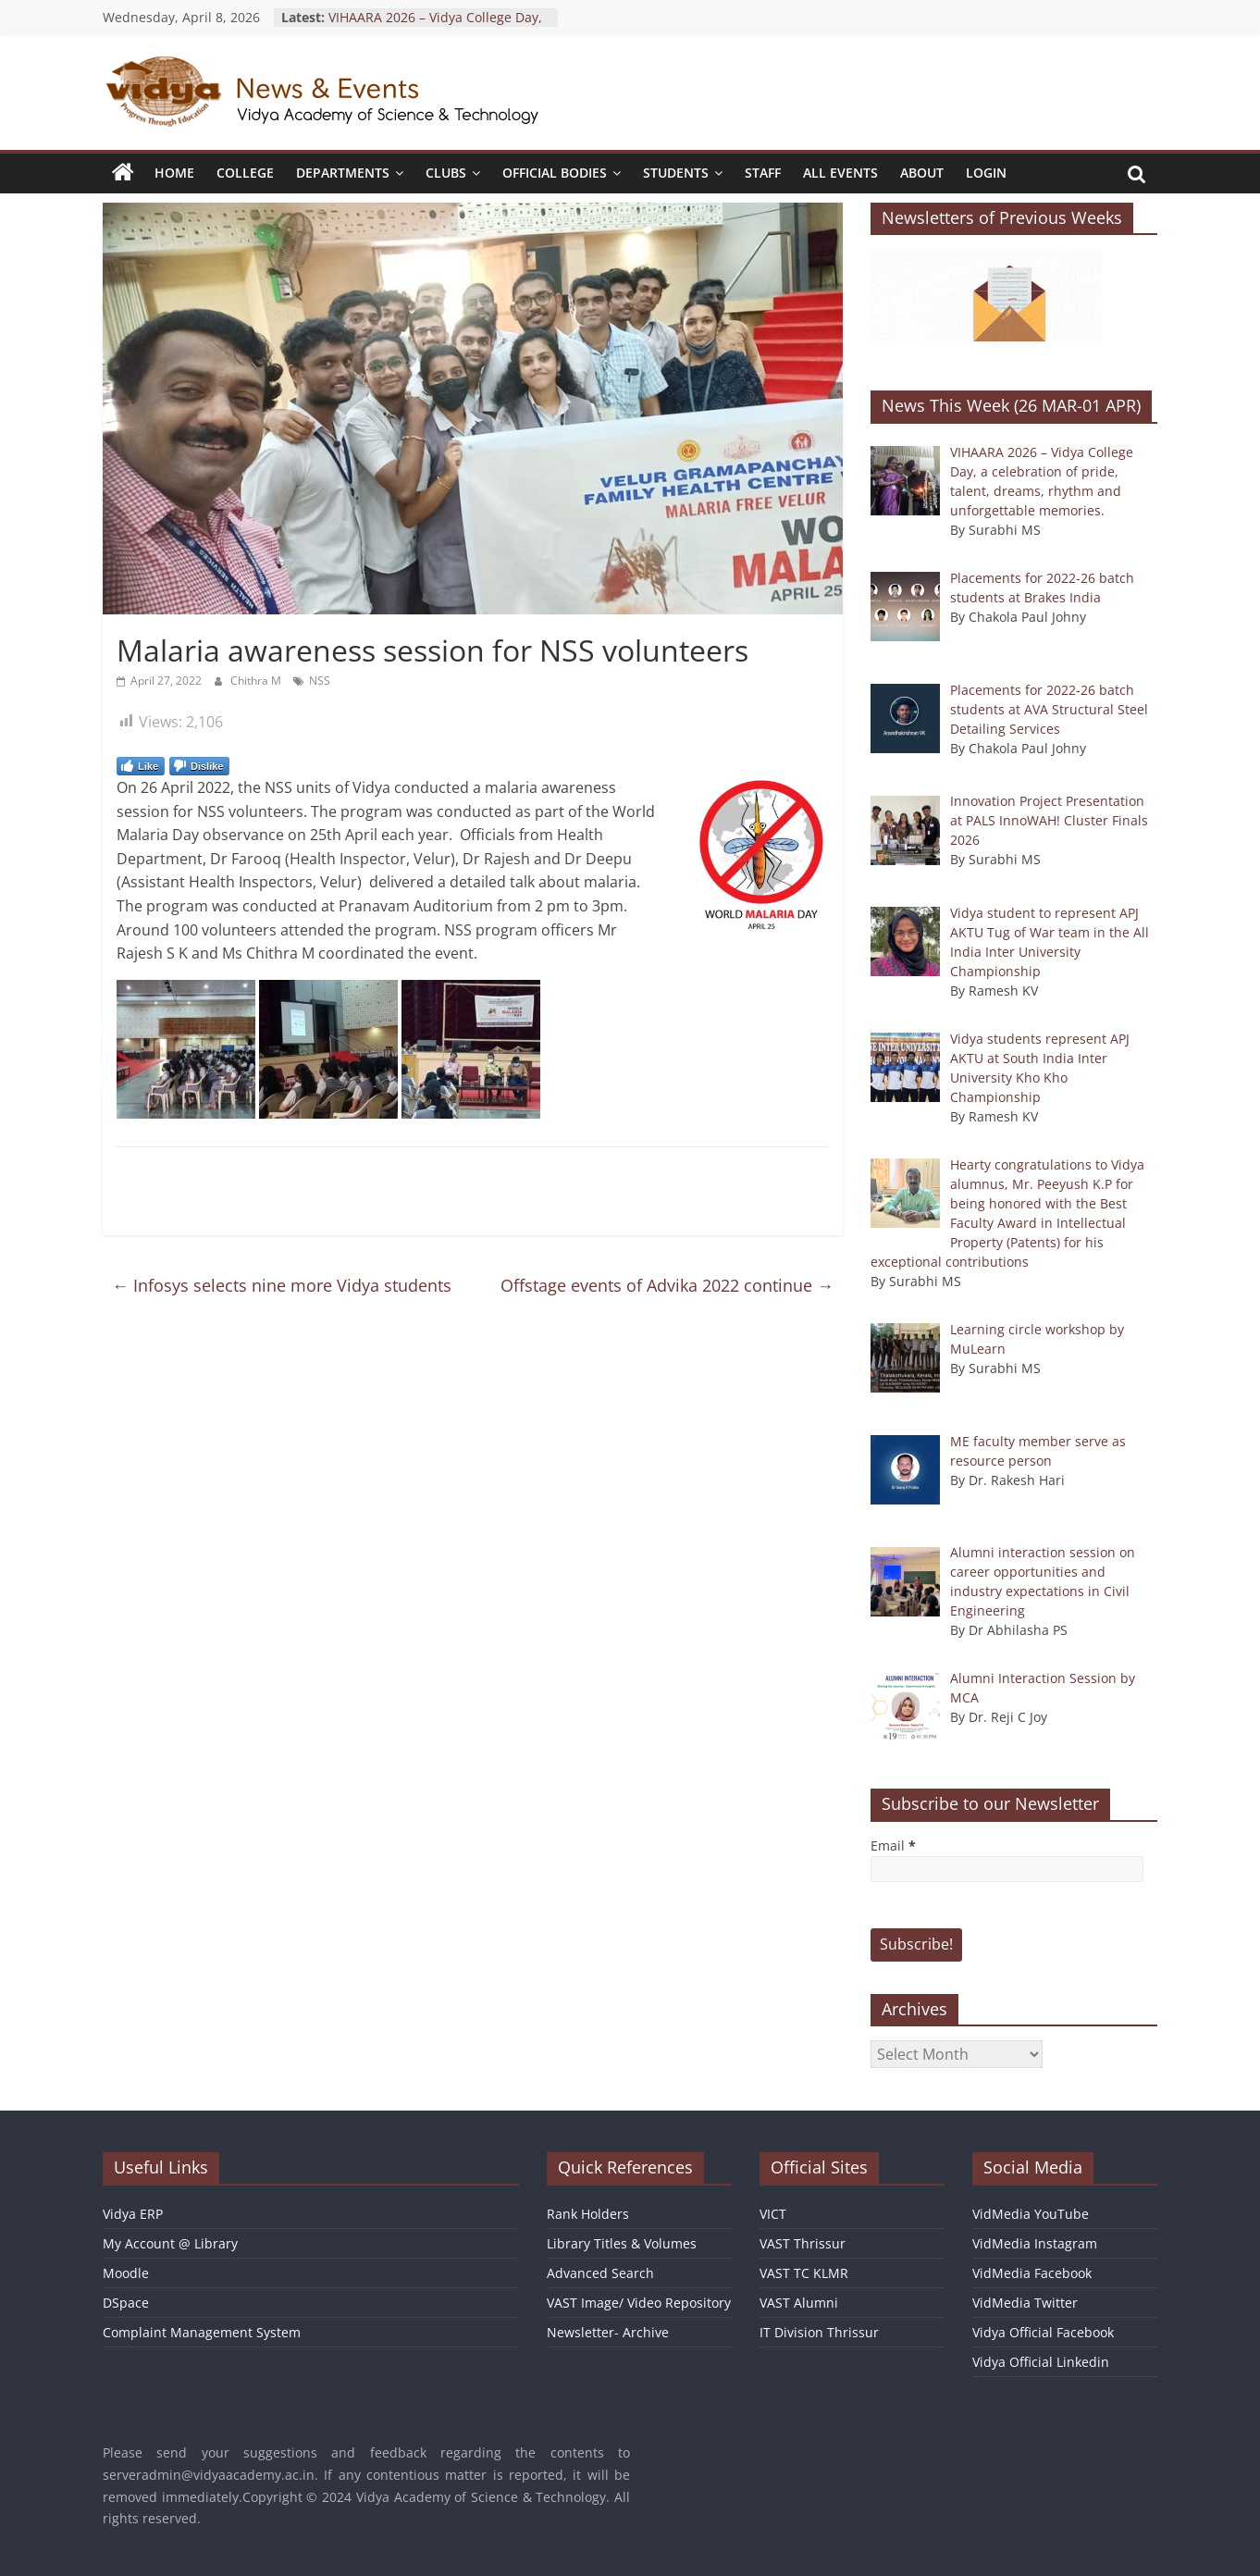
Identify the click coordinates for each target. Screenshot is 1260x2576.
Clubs (446, 172)
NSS (319, 680)
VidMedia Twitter (1025, 2302)
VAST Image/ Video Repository (639, 2302)
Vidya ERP (133, 2214)
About (922, 172)
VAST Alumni (799, 2302)
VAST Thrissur (803, 2243)
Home (174, 172)
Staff (763, 172)
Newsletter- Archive (608, 2332)
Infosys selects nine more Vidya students (281, 1285)
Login (986, 172)
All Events (840, 172)
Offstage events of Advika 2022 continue (667, 1285)
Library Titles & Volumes (622, 2243)
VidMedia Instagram (1034, 2243)
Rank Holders (588, 2214)
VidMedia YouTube (1030, 2214)
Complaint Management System (202, 2332)
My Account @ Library (170, 2243)
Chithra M (257, 680)
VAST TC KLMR (804, 2273)
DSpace (126, 2302)
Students (676, 172)
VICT (773, 2214)
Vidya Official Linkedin (1040, 2362)
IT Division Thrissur (819, 2332)
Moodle (126, 2273)
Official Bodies (554, 172)
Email (893, 1845)
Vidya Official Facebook (1043, 2332)
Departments (342, 172)
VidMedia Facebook (1032, 2273)
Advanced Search (600, 2273)
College (245, 172)
